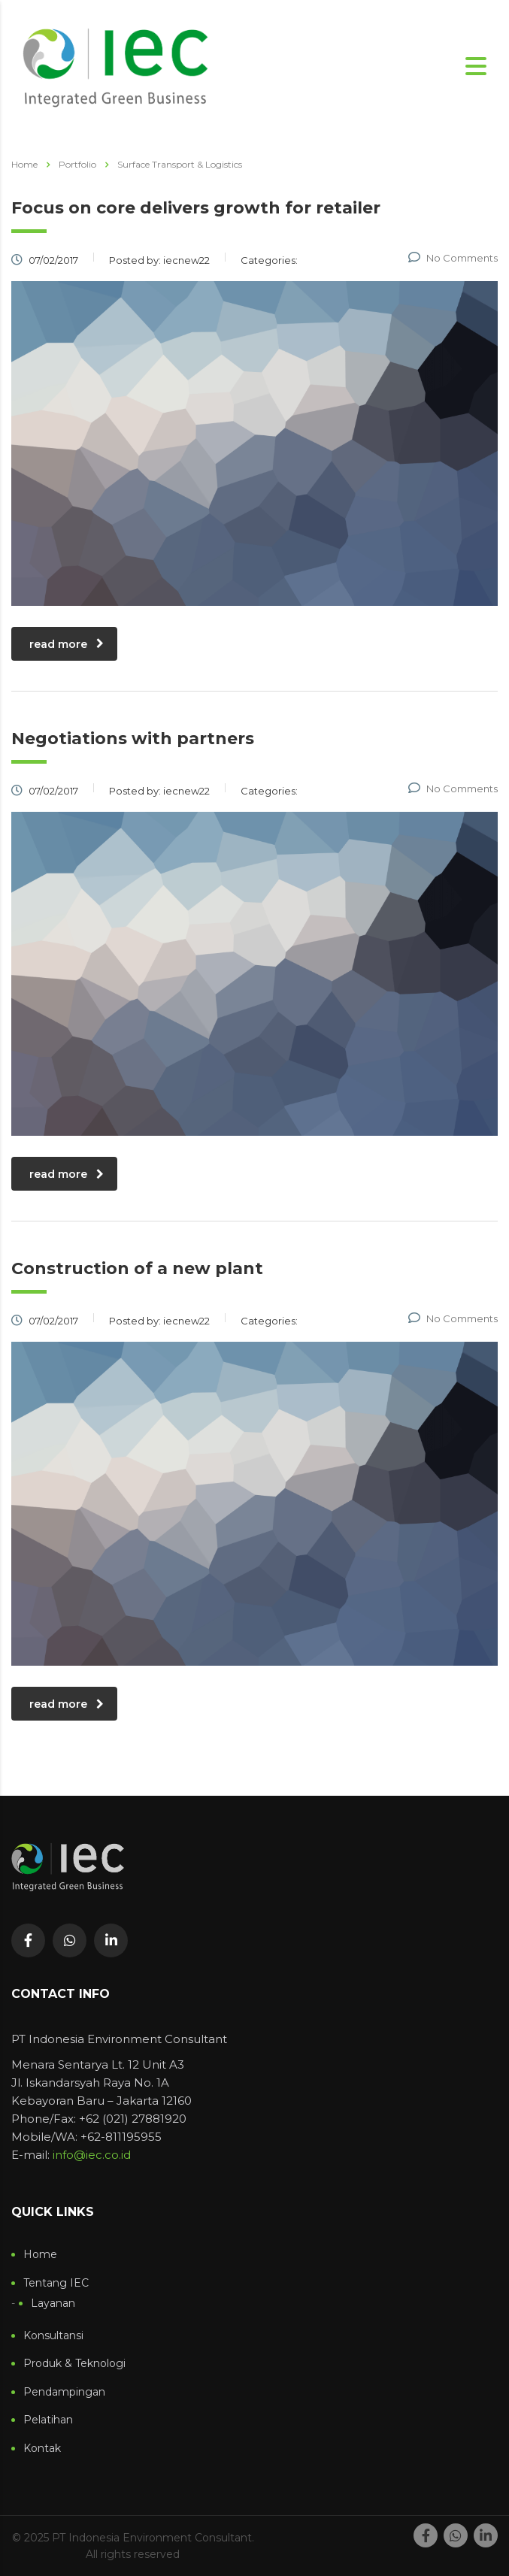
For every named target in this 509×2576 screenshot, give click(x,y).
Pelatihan (48, 2420)
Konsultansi (53, 2335)
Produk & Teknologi (74, 2363)
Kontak (42, 2448)
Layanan (53, 2303)
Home (24, 164)
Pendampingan (64, 2392)
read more (66, 644)
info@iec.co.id (92, 2155)
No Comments (453, 258)
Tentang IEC (56, 2283)
